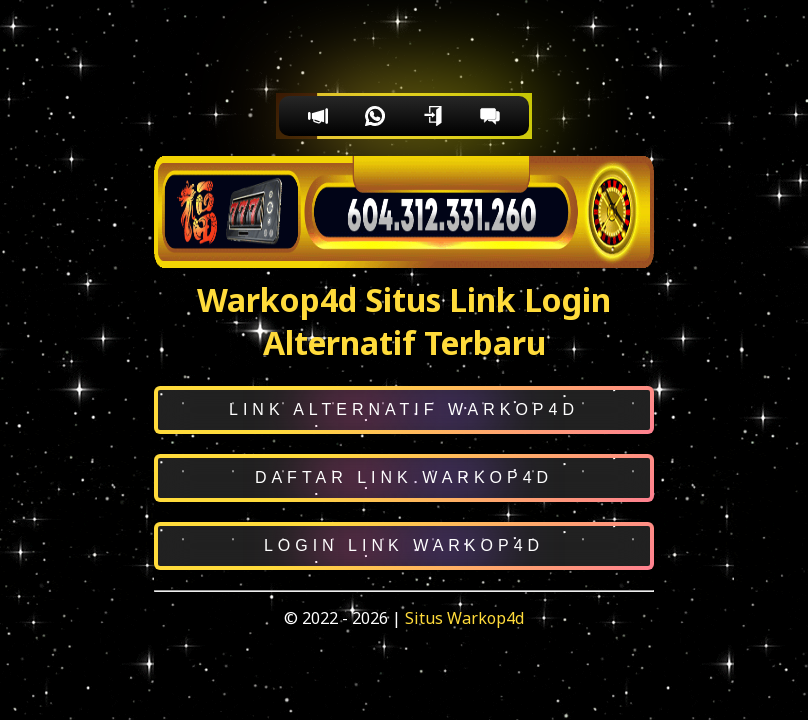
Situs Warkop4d (464, 618)
